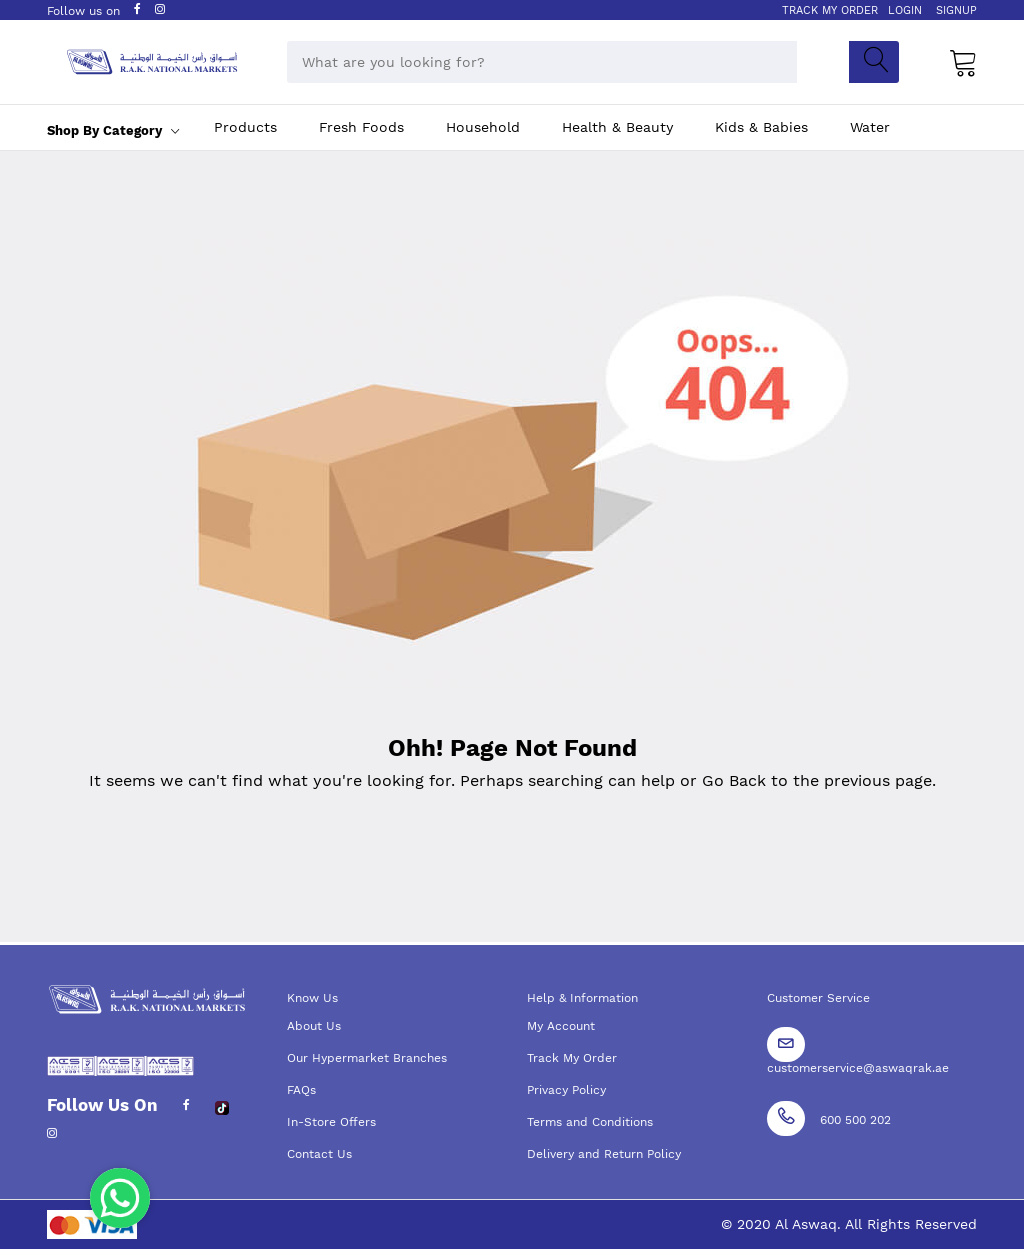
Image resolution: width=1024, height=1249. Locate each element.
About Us (314, 1026)
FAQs (301, 1090)
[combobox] (542, 62)
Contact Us (319, 1154)
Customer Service (818, 998)
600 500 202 (855, 1120)
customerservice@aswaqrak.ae (858, 1068)
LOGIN (905, 10)
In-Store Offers (331, 1122)
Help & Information (582, 998)
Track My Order (572, 1058)
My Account (561, 1026)
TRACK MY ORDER (830, 10)
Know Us (312, 998)
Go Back (734, 780)
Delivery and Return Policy (604, 1154)
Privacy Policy (566, 1090)
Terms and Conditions (590, 1122)
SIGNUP (956, 10)
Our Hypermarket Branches (367, 1058)
